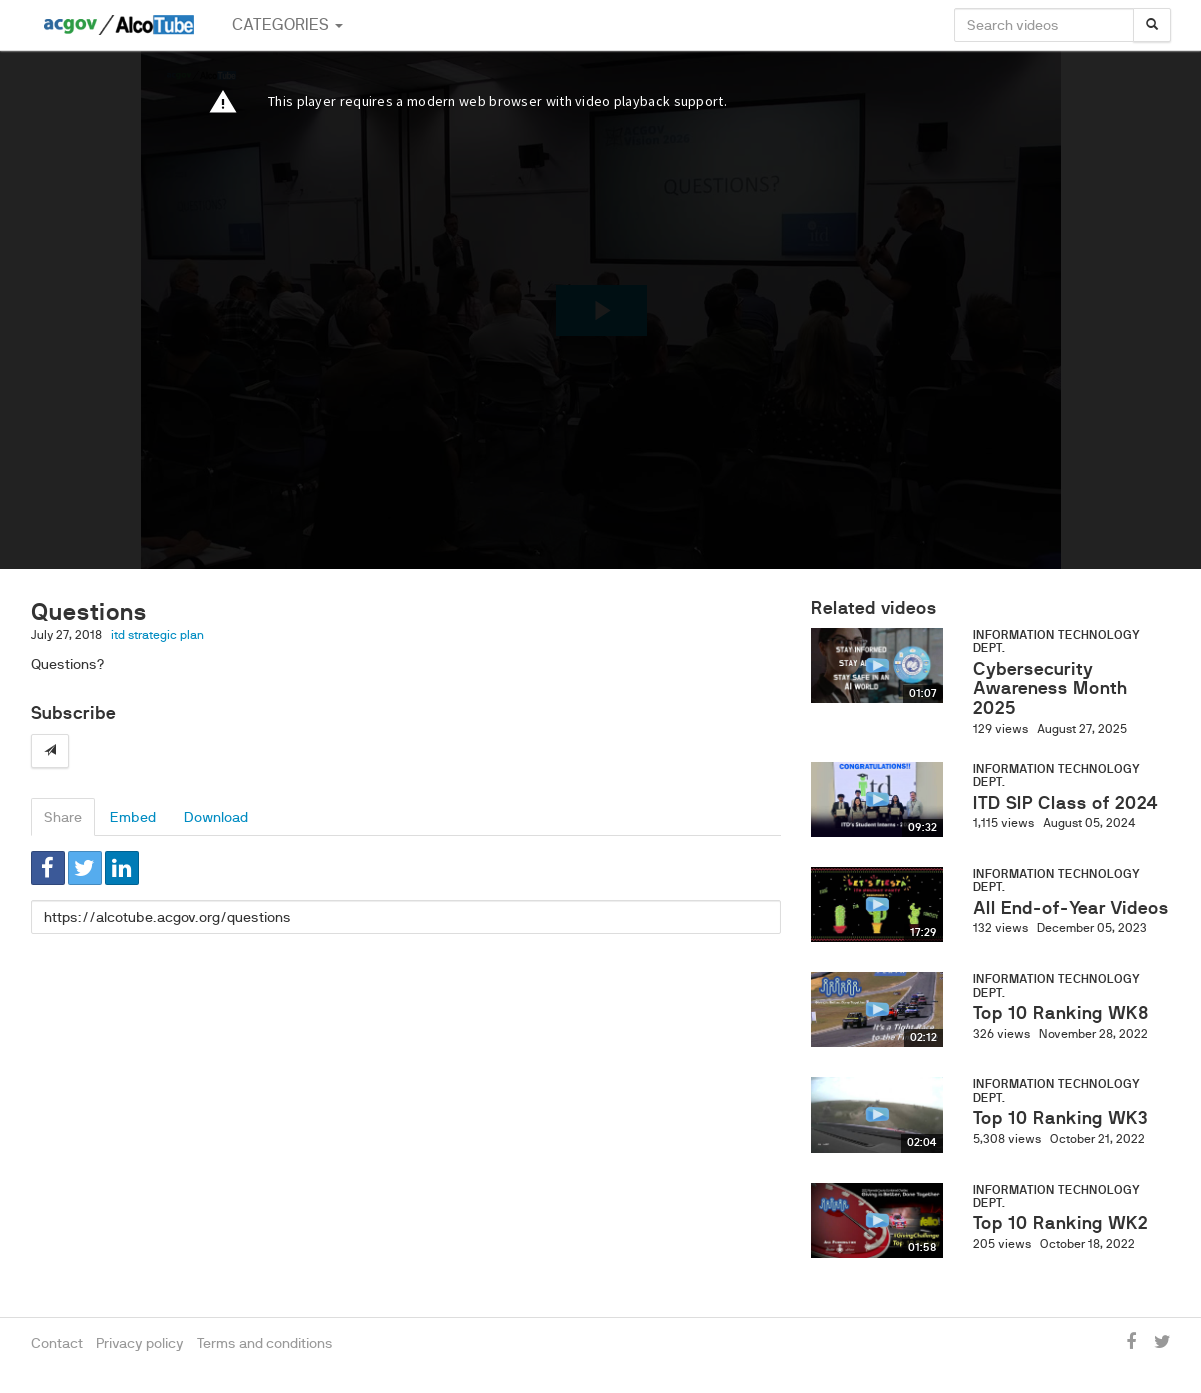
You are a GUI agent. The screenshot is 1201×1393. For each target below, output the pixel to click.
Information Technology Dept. (1056, 641)
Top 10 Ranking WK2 (1060, 1223)
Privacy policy (140, 1343)
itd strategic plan (157, 635)
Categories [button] (287, 24)
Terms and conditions (265, 1343)
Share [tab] (63, 817)
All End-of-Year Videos (1071, 908)
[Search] (1152, 25)
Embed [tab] (133, 817)
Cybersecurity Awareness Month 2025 (1050, 689)
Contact (57, 1343)
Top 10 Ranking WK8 (1061, 1013)
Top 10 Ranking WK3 (1060, 1118)
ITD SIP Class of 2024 (1065, 803)
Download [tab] (216, 817)
